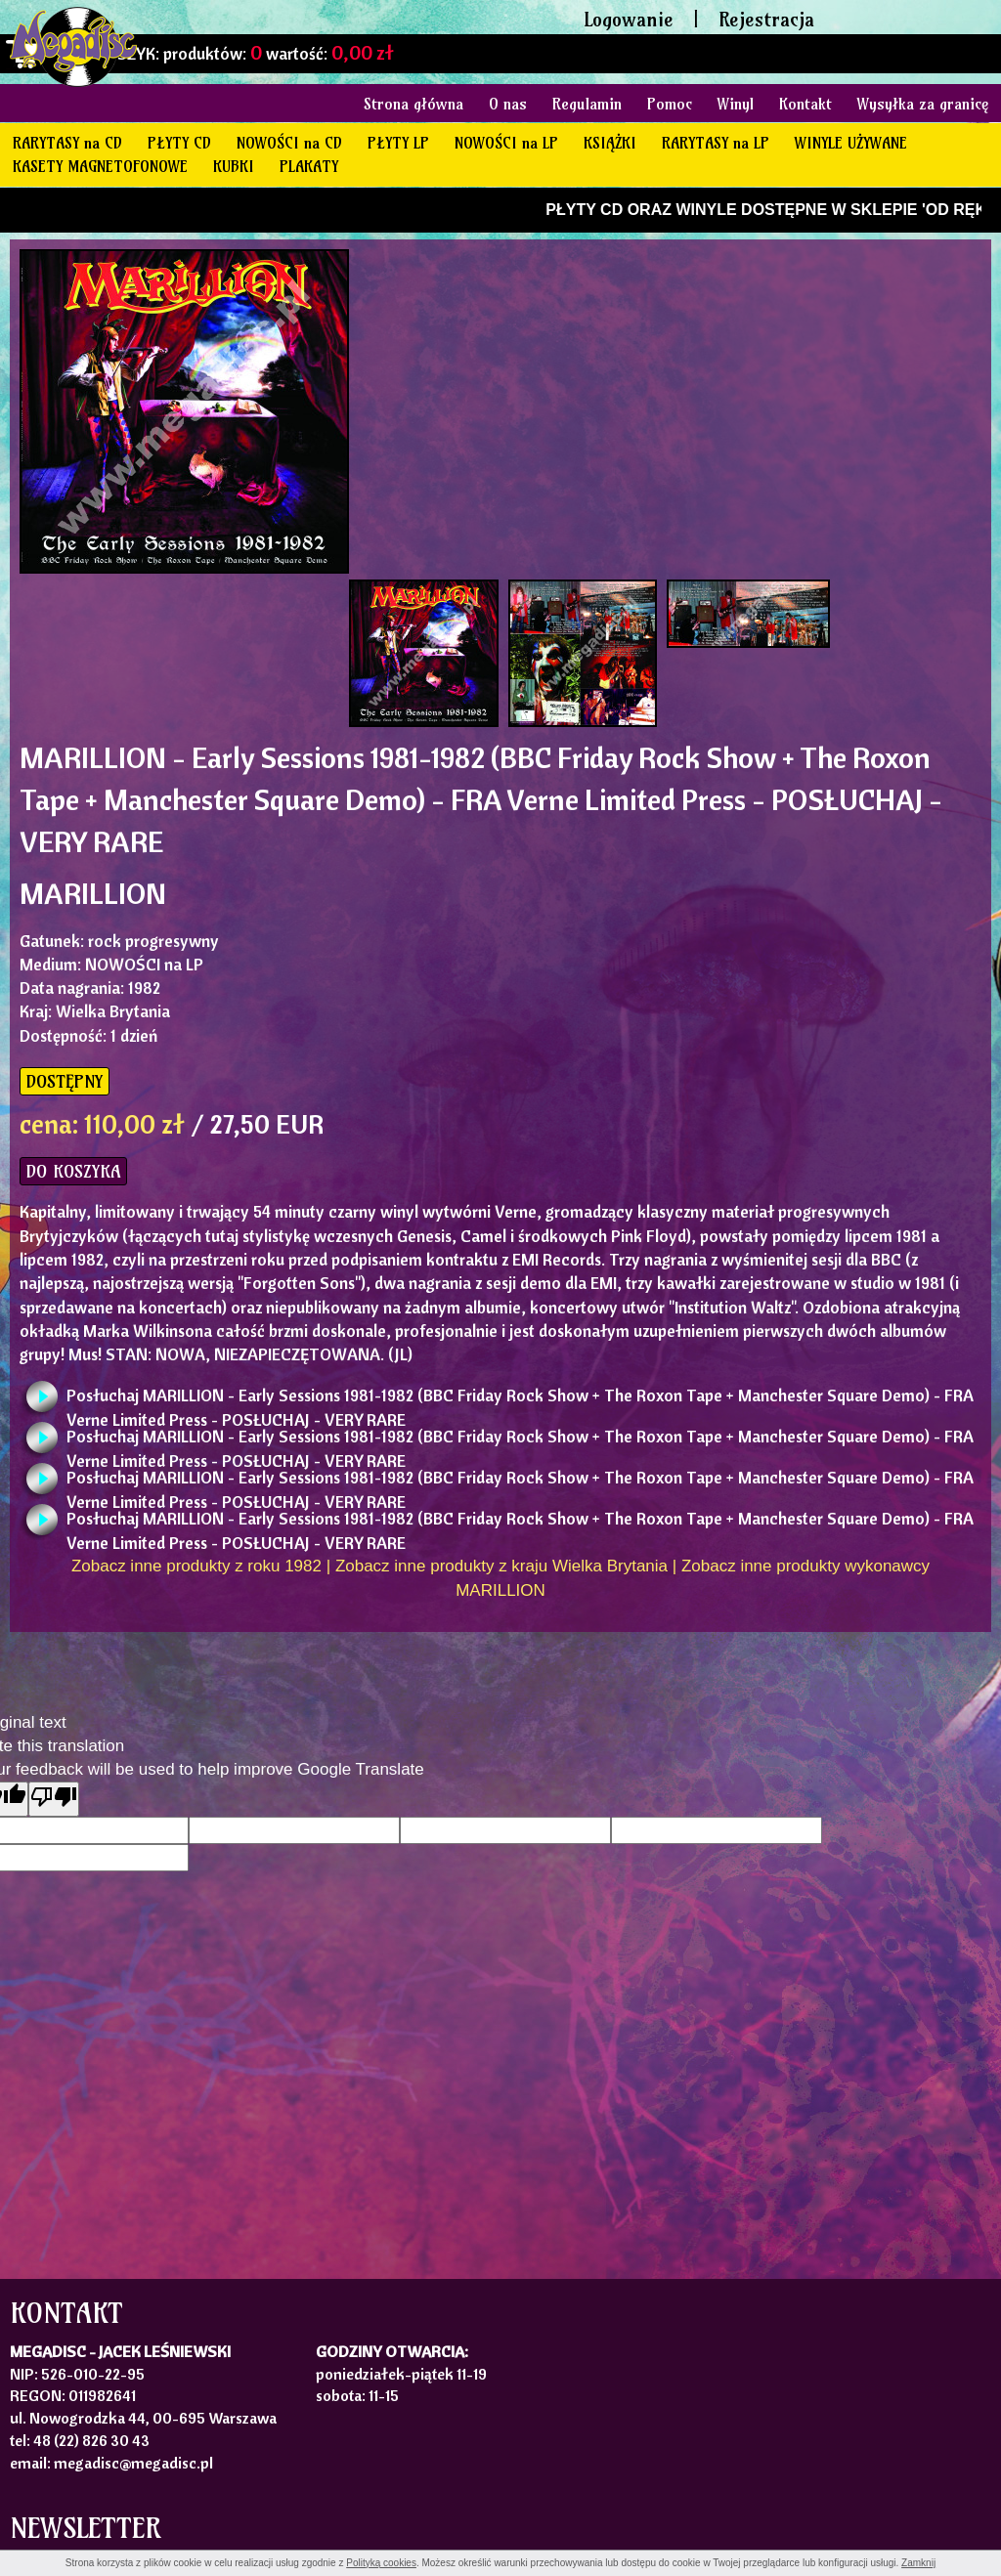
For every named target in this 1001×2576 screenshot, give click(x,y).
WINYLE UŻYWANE (851, 142)
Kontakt (805, 103)
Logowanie (629, 19)
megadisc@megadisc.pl (133, 2462)
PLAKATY (309, 166)
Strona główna (413, 103)
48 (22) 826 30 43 (91, 2440)
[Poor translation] (53, 1799)
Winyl (736, 103)
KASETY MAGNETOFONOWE (100, 166)
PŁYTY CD (179, 142)
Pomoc (669, 103)
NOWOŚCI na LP (506, 142)
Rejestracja (766, 19)
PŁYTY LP (398, 142)
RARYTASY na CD (67, 142)
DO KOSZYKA (73, 1171)
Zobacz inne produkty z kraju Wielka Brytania (501, 1566)
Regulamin (587, 103)
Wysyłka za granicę (922, 103)
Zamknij (918, 2562)
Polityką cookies (381, 2562)
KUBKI (233, 166)
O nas (508, 103)
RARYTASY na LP (715, 142)
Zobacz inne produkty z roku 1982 (196, 1566)
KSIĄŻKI (610, 142)
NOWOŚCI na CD (289, 142)
